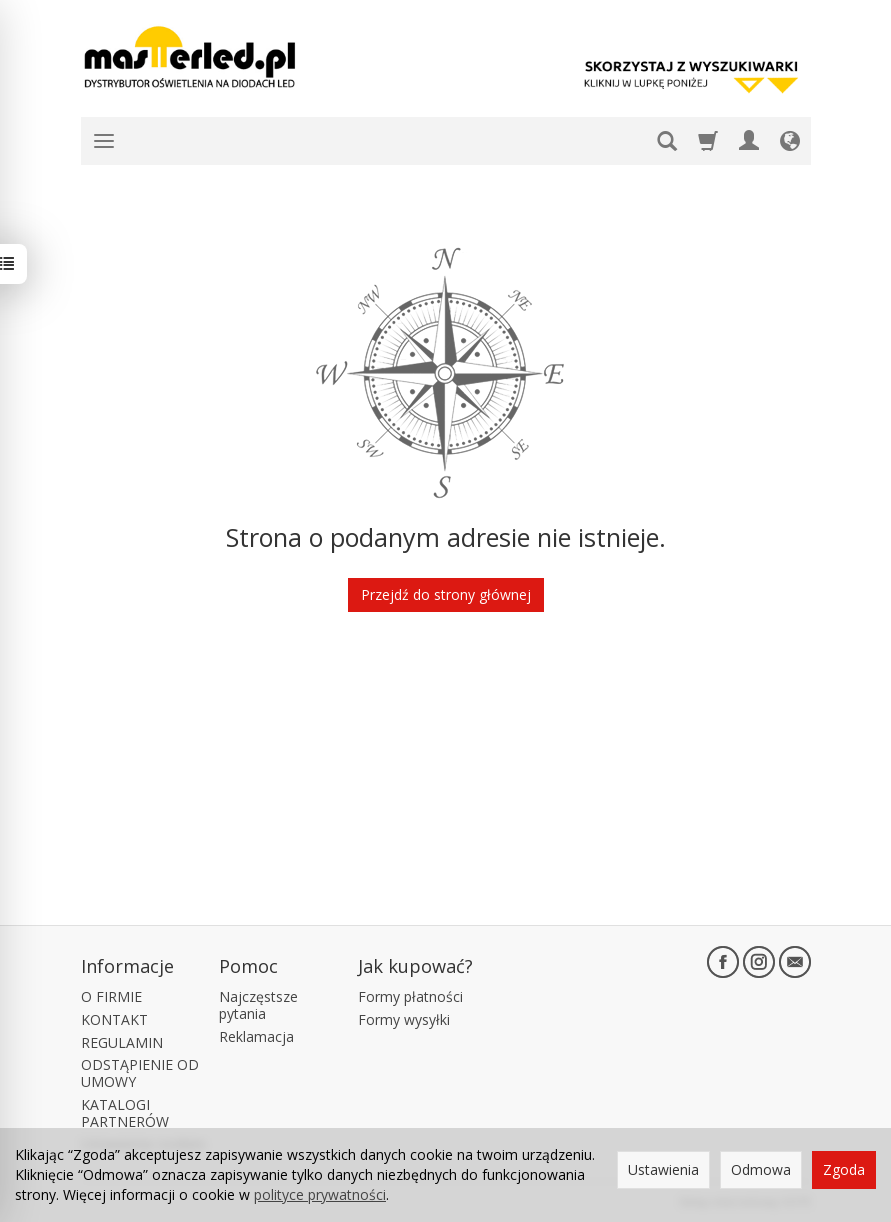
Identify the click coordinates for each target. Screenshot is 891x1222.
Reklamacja (256, 1036)
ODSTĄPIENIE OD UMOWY (140, 1073)
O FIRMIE (111, 996)
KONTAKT (114, 1019)
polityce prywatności (320, 1194)
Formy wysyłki (404, 1019)
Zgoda (844, 1169)
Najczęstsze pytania (258, 1005)
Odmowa (761, 1169)
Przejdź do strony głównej (446, 594)
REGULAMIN (122, 1042)
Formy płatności (410, 996)
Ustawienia (663, 1169)
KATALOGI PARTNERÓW (125, 1113)
